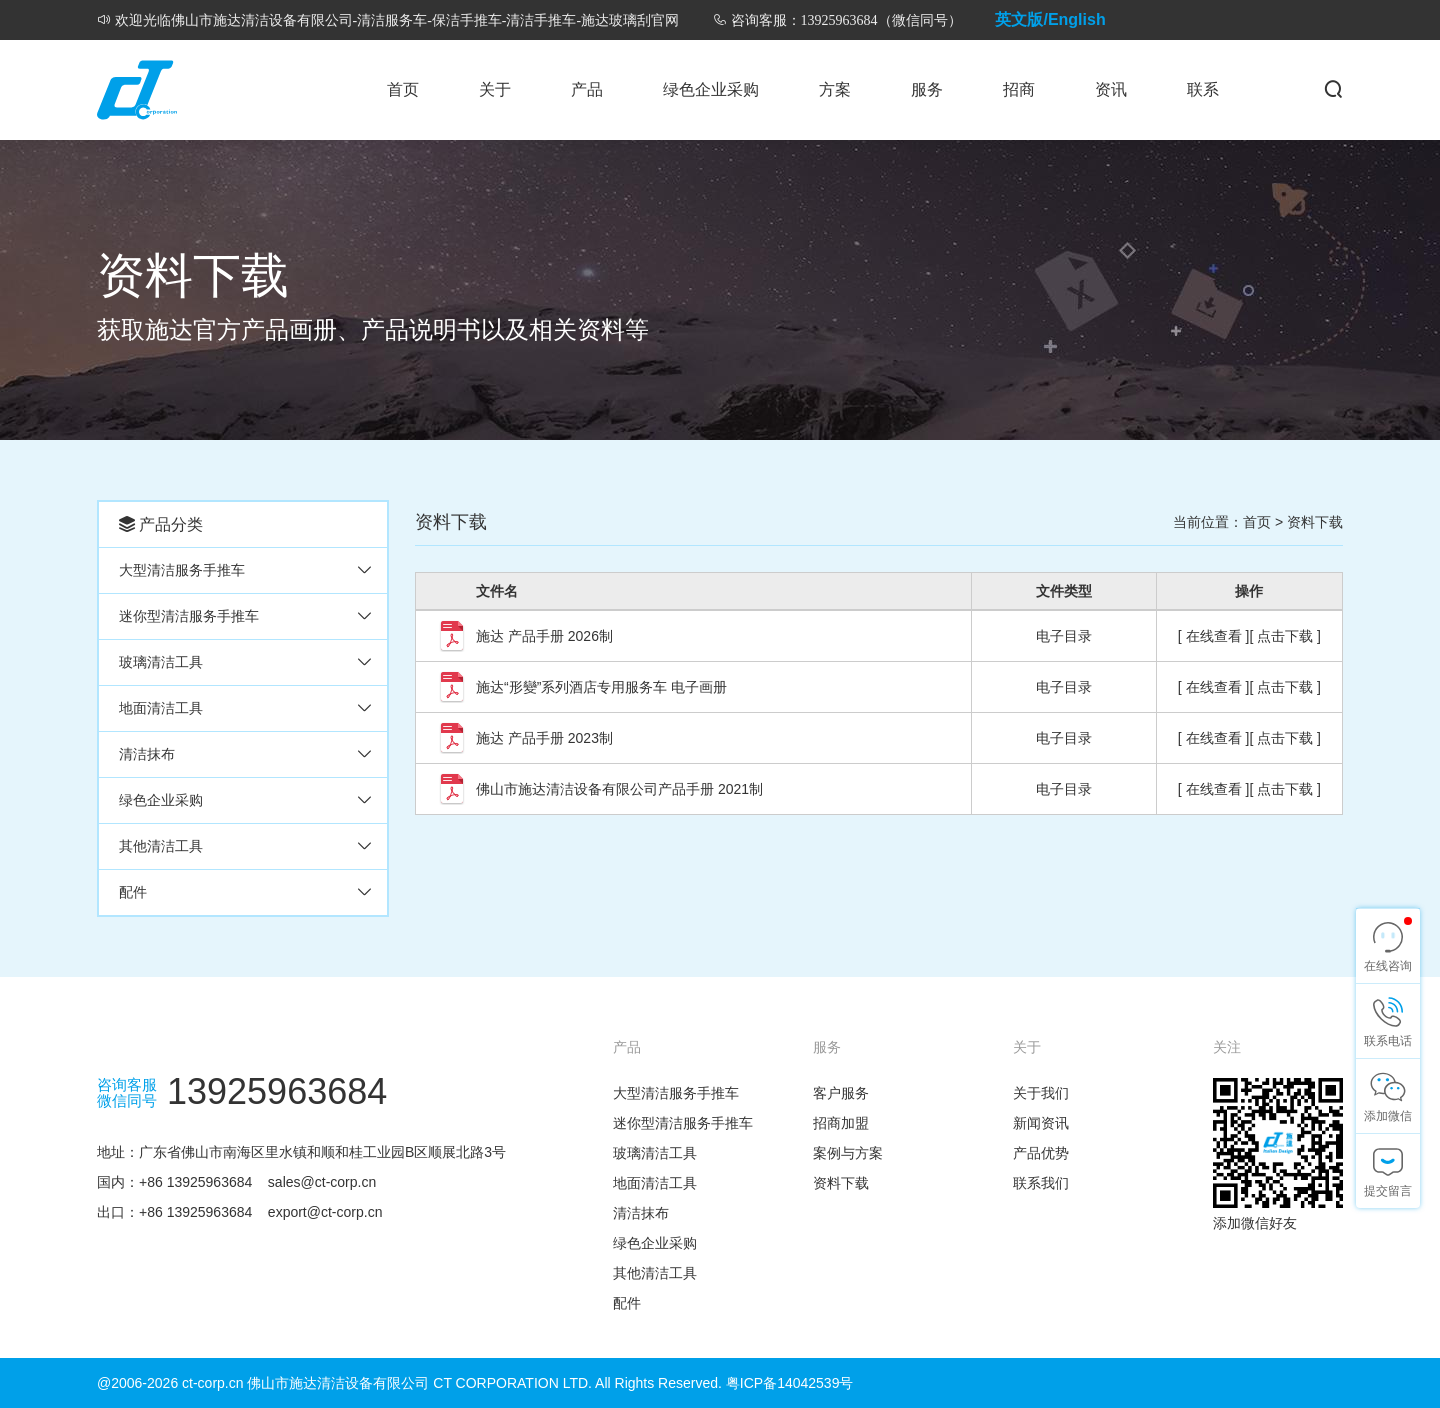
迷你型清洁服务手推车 (189, 616)
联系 (1203, 89)
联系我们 (1041, 1183)
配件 (133, 892)
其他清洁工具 (161, 846)
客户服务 (841, 1093)
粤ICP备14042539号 (790, 1383)
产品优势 (1041, 1153)
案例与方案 (848, 1153)
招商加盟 (841, 1123)
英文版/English (1050, 19)
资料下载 (1315, 522)
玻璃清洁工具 (161, 662)
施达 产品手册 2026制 (544, 636)
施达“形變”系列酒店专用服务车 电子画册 (601, 687)
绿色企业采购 (711, 89)
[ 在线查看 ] (1214, 636)
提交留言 (1388, 1191)
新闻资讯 (1041, 1123)
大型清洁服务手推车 (182, 570)
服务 (927, 89)
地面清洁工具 (161, 708)
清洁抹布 (147, 754)
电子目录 (1064, 636)
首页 (403, 89)
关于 (495, 89)
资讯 (1111, 89)
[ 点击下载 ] (1285, 636)
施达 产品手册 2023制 (544, 738)
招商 (1019, 89)
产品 (587, 89)
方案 (835, 89)
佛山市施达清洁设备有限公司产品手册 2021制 (619, 789)
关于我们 (1041, 1093)
